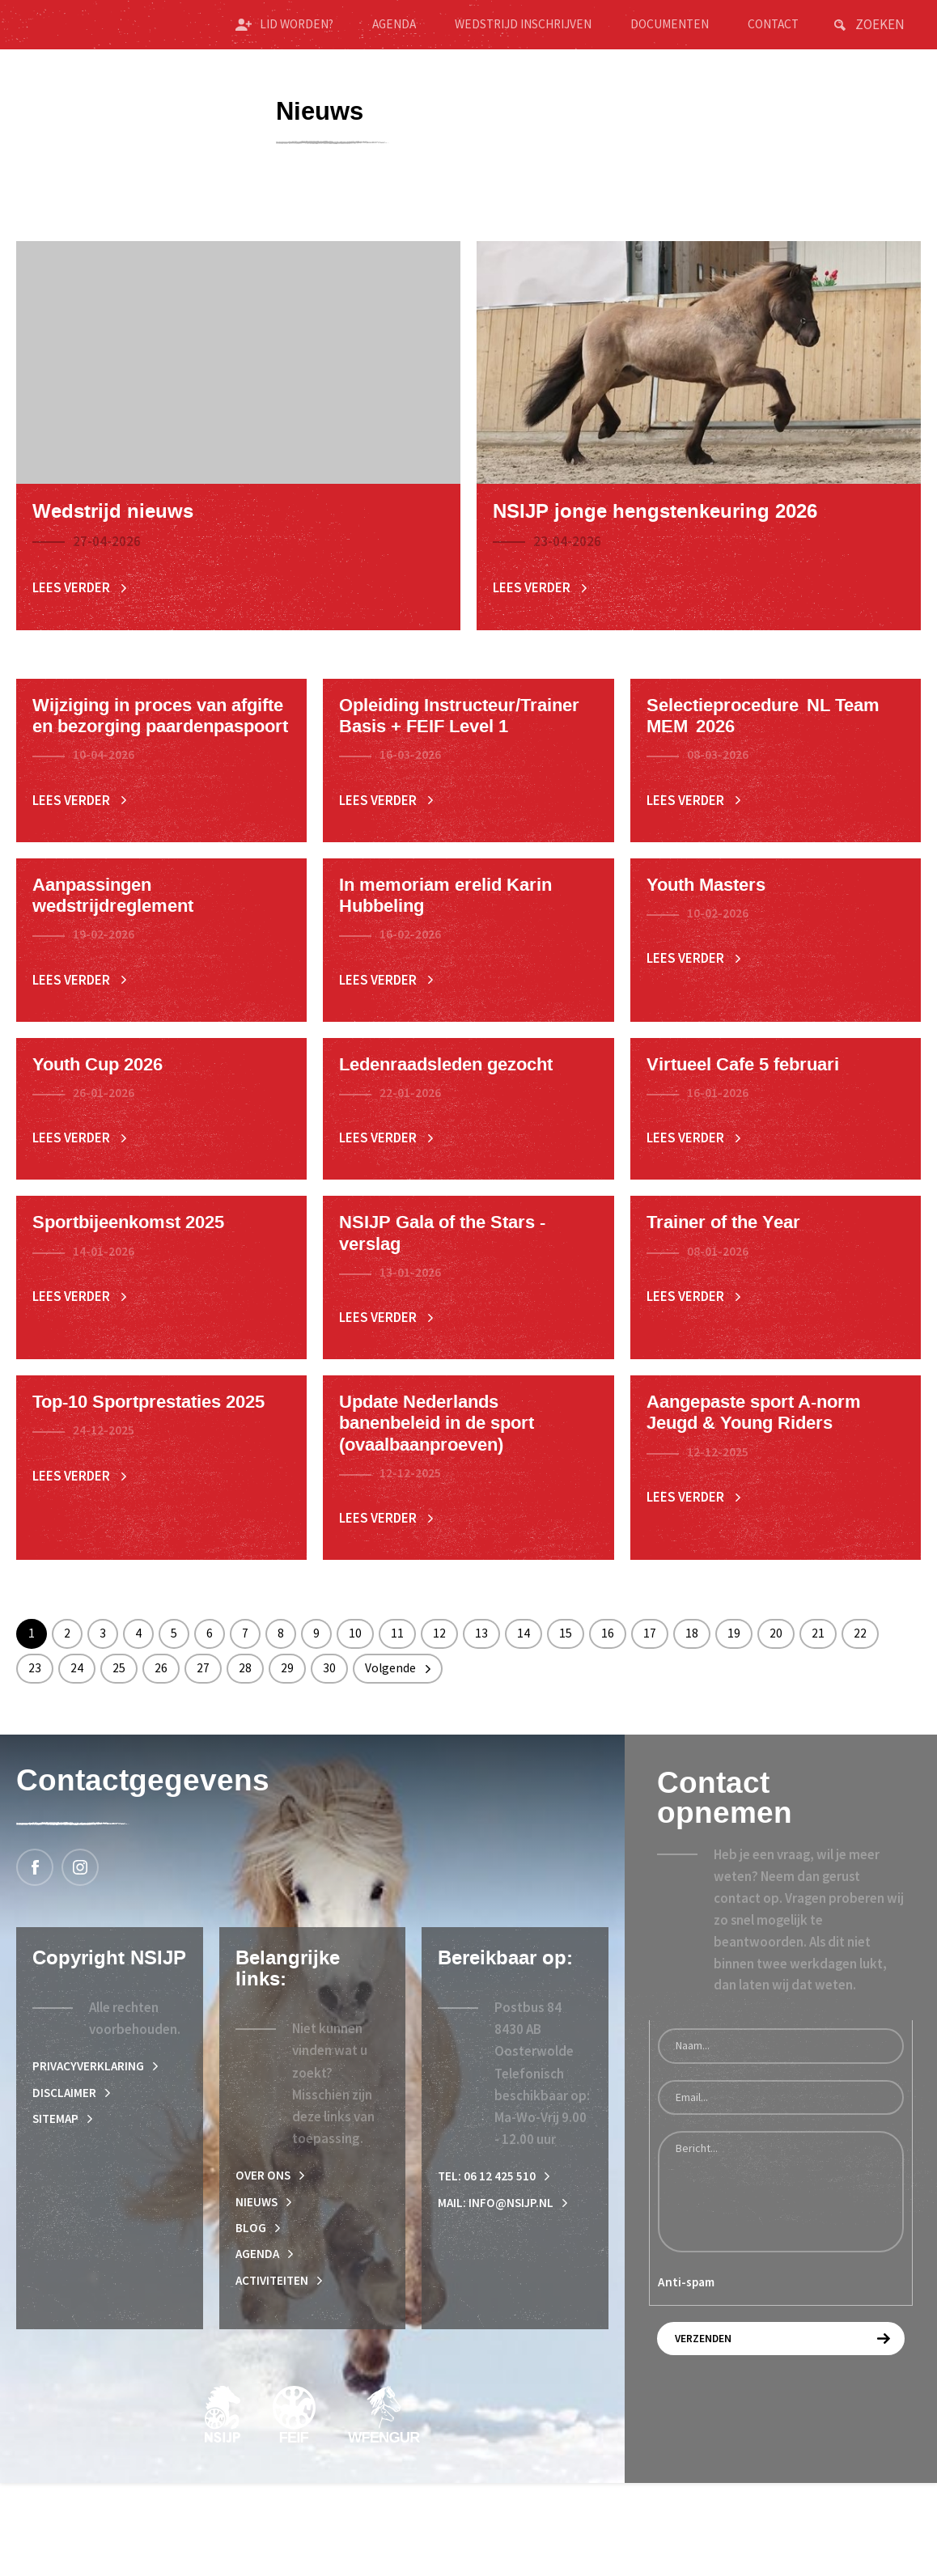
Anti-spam (686, 2366)
